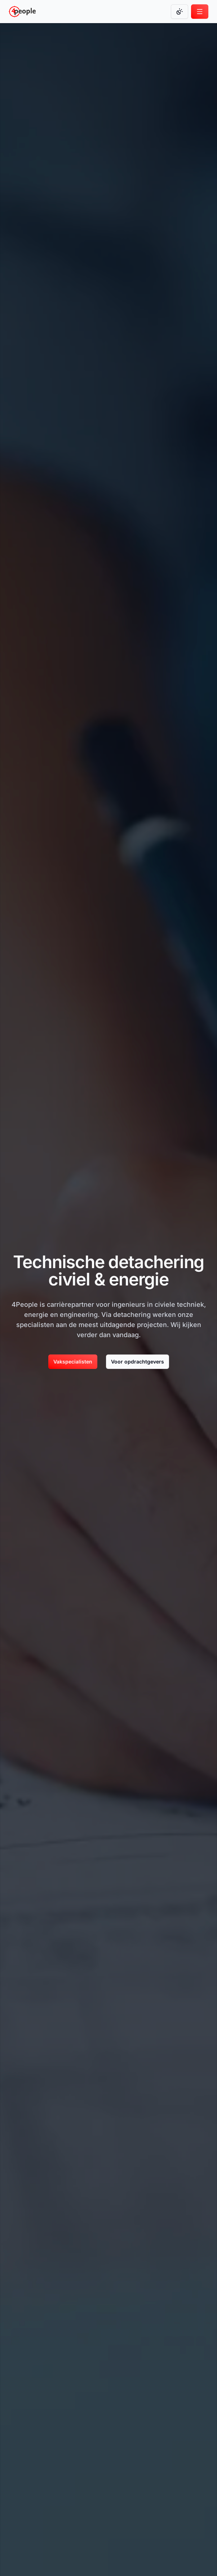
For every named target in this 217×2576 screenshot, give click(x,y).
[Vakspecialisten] (72, 1361)
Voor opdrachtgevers (137, 1361)
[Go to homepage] (22, 11)
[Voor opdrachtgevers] (137, 1361)
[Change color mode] (179, 11)
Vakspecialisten (72, 1361)
